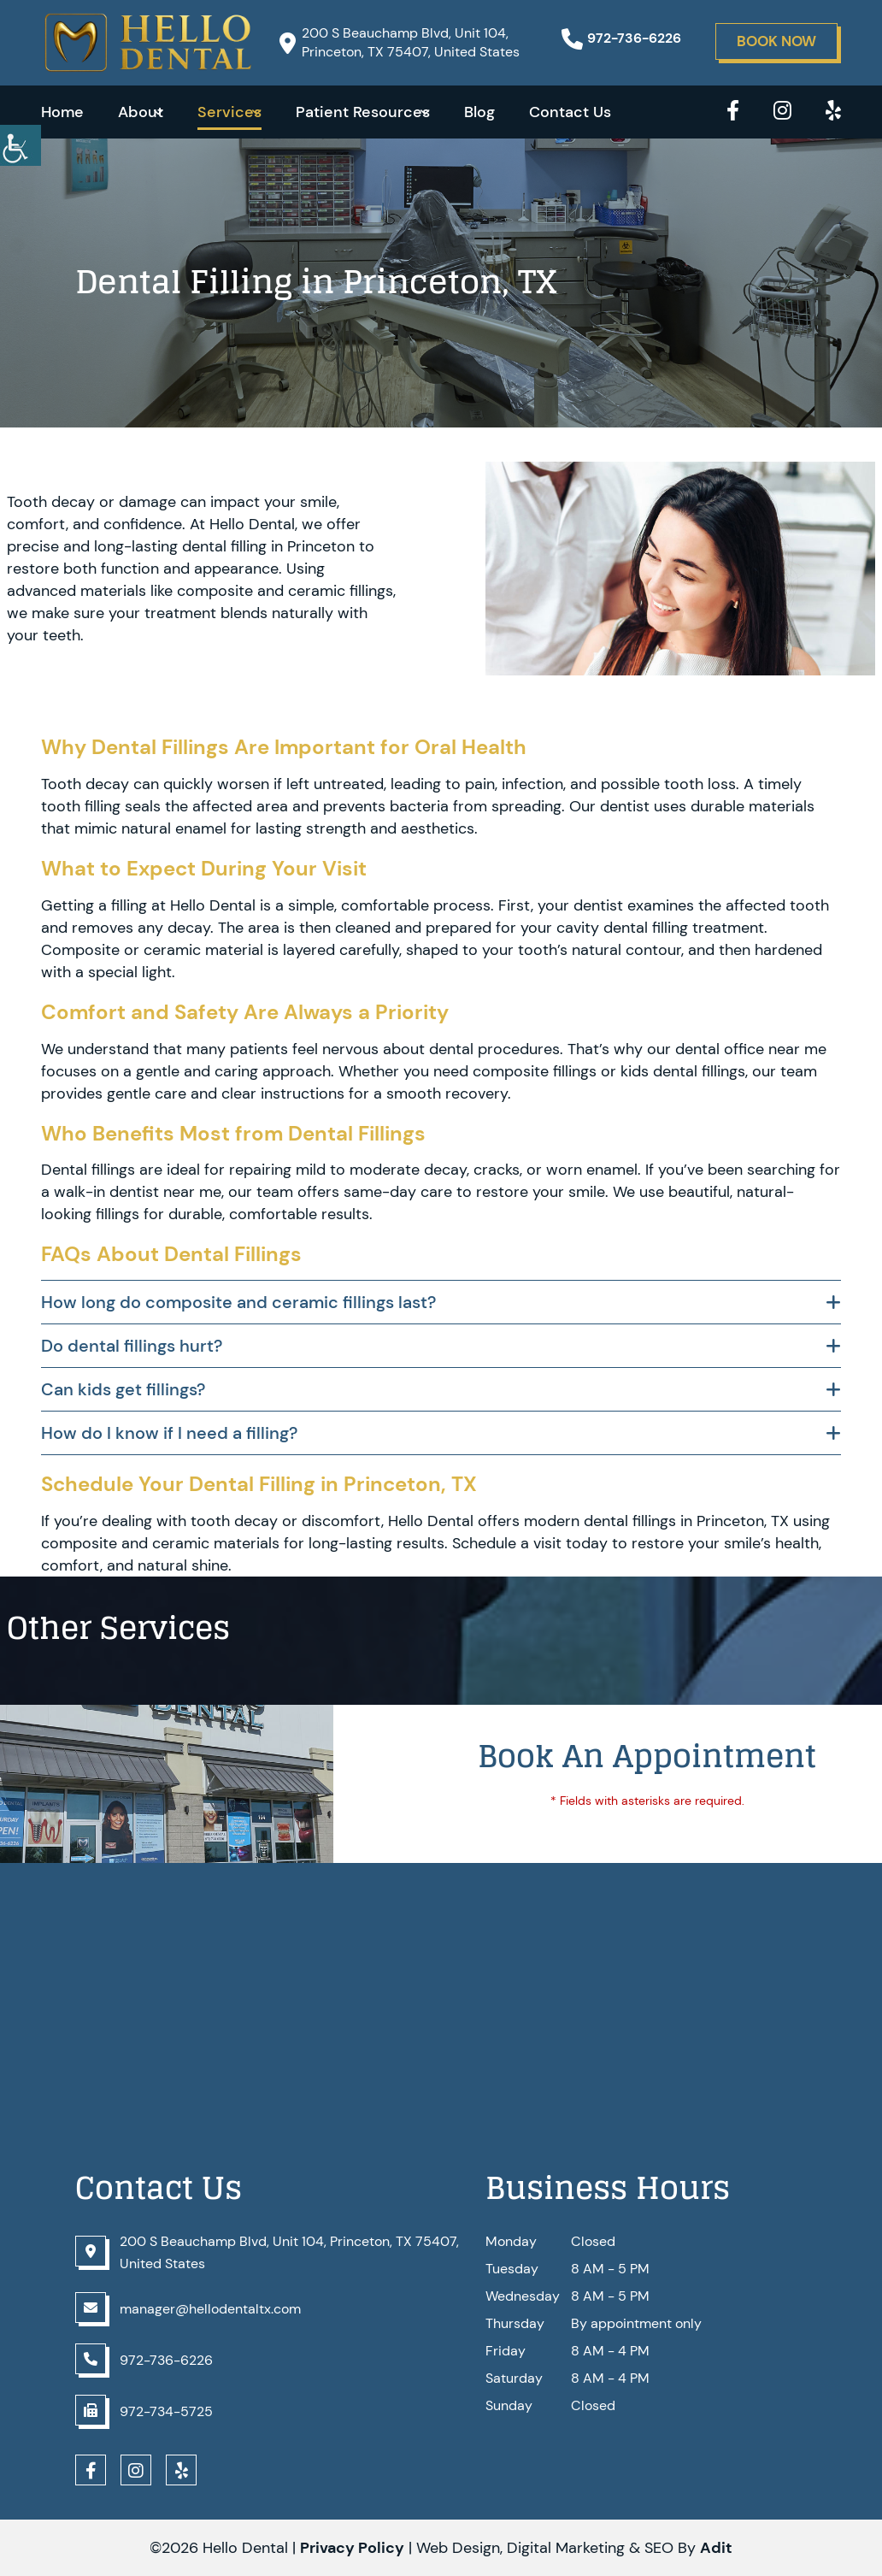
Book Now (776, 41)
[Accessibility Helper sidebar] (20, 145)
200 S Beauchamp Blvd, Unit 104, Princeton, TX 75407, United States (399, 42)
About (140, 112)
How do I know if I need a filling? (169, 1433)
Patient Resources (363, 112)
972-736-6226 (621, 38)
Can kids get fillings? (123, 1389)
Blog (479, 112)
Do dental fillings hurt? (131, 1346)
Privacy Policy (352, 2548)
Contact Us (570, 112)
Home (62, 112)
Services (229, 112)
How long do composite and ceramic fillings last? (238, 1302)
